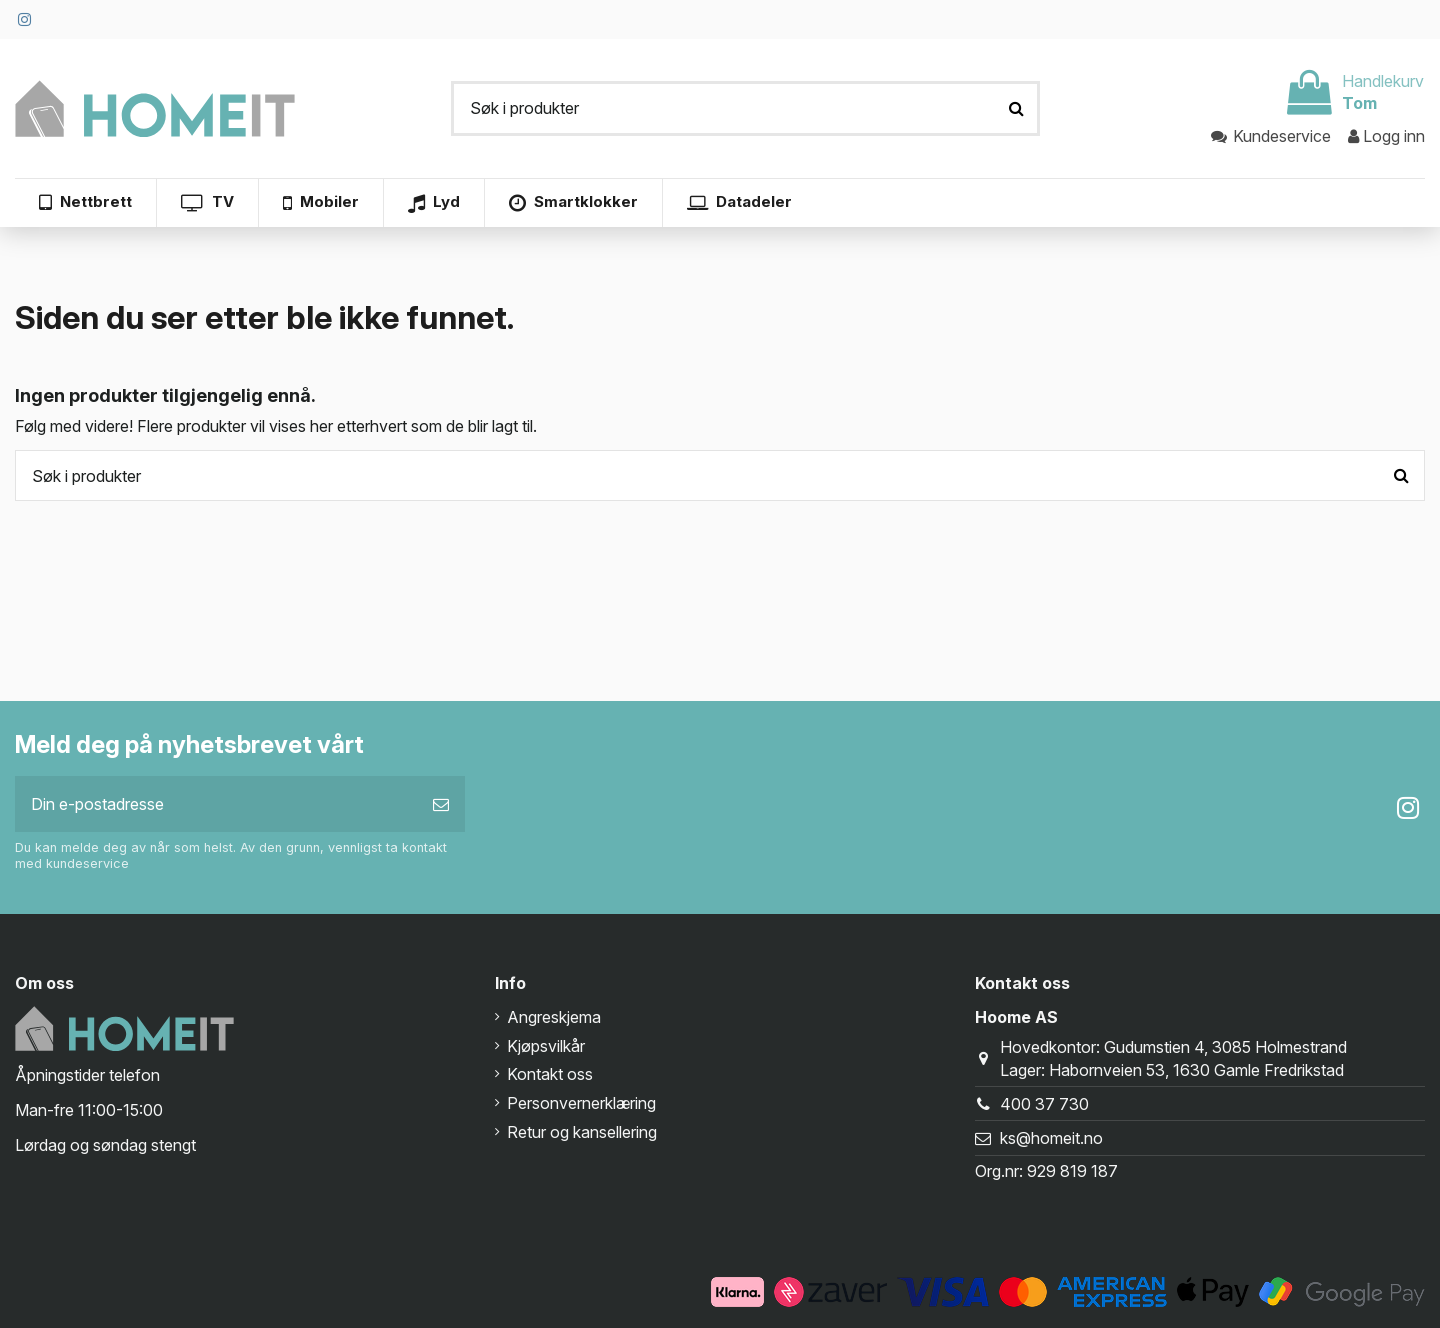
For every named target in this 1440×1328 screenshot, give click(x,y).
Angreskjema (554, 1017)
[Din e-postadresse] (216, 804)
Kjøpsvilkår (546, 1046)
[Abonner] (441, 804)
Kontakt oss (550, 1074)
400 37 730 (1044, 1104)
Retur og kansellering (582, 1132)
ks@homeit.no (1051, 1138)
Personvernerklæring (581, 1103)
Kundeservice (1272, 136)
